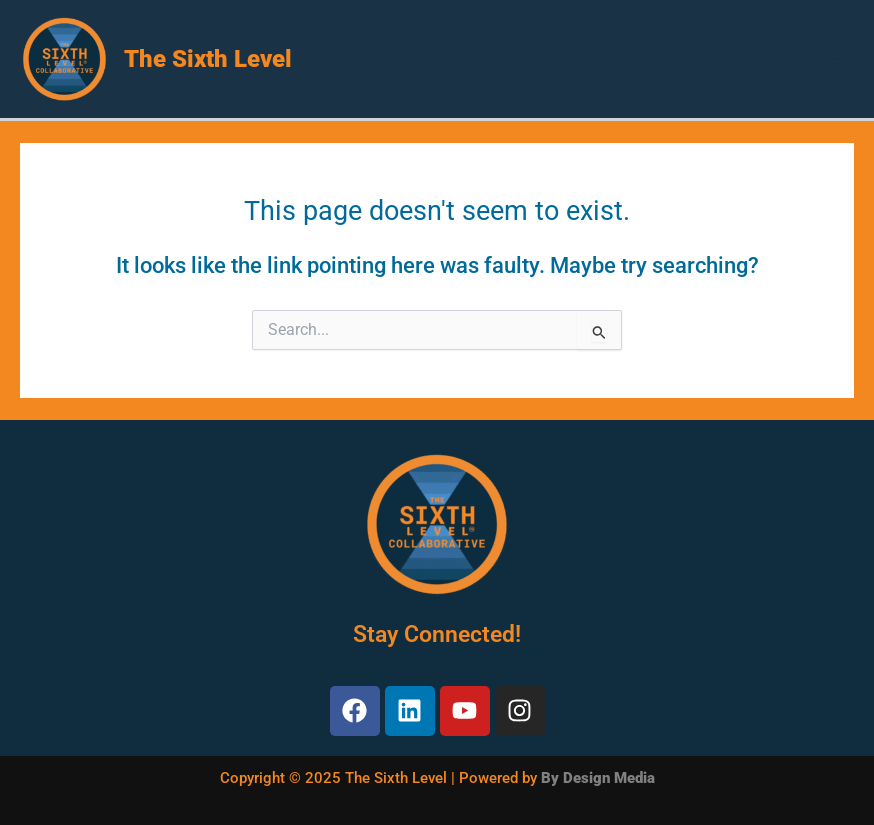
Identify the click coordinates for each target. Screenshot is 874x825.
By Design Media (598, 778)
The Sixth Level (208, 59)
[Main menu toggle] (834, 59)
